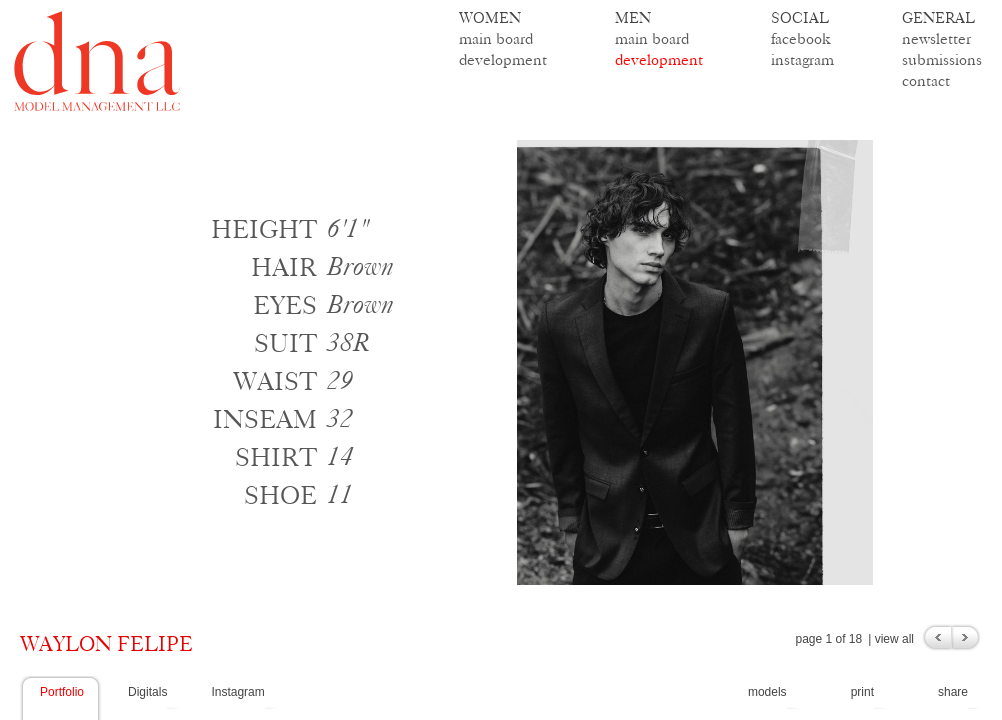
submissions (942, 59)
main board (496, 38)
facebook (801, 38)
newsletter (936, 38)
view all (894, 639)
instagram (802, 59)
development (503, 59)
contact (926, 80)
